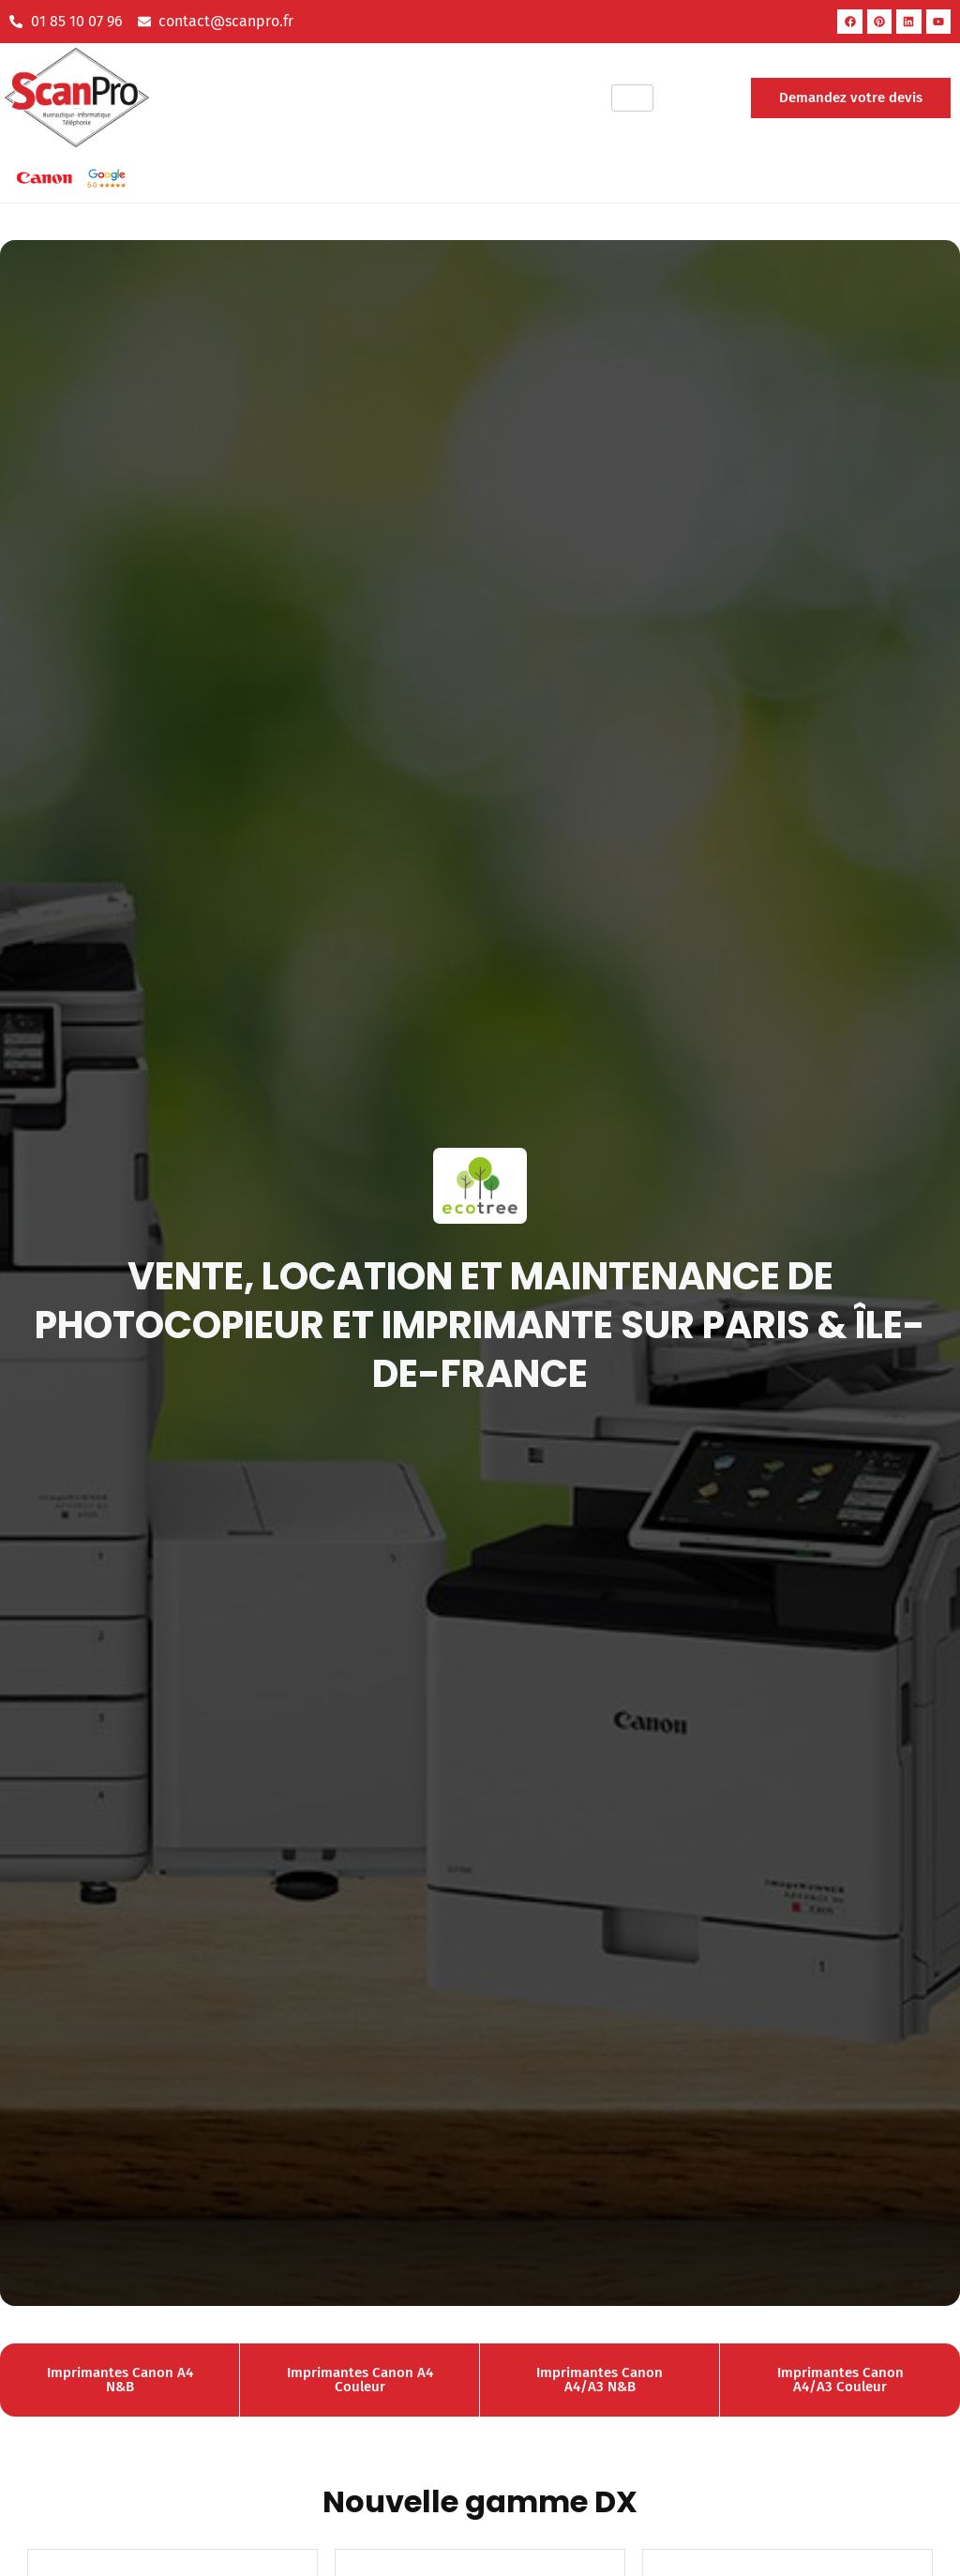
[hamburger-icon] (632, 98)
